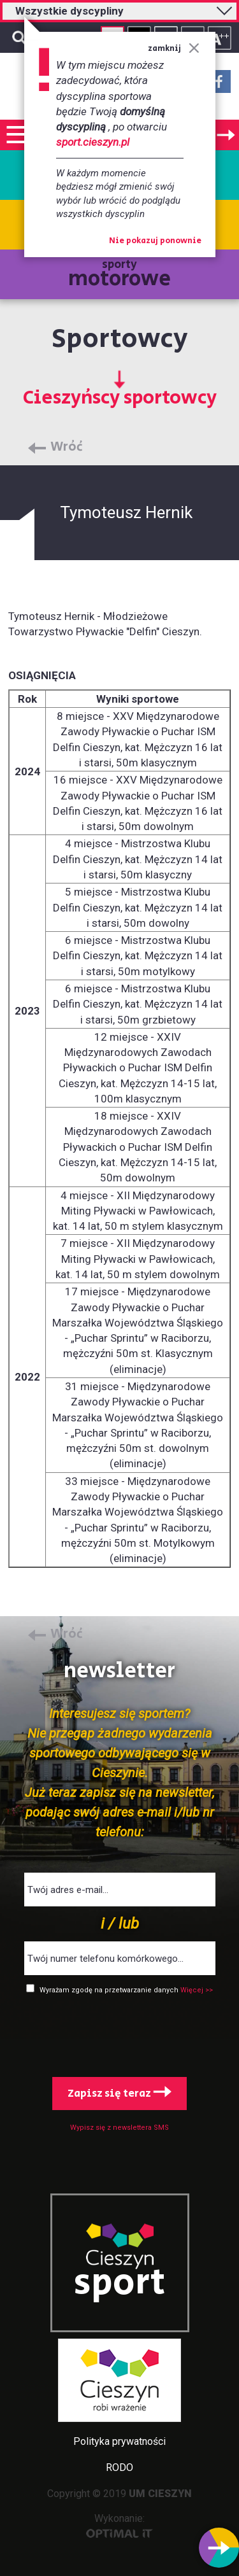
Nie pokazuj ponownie (155, 241)
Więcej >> (196, 1990)
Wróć (66, 447)
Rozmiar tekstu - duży (219, 38)
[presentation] (120, 2033)
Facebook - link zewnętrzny (219, 85)
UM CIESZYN (160, 2494)
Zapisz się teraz (119, 2093)
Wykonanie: (119, 2525)
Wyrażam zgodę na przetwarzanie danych (110, 1990)
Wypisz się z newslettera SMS (119, 2127)
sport (120, 2283)
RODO (119, 2467)
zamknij (173, 49)
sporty (119, 275)
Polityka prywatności (119, 2441)
